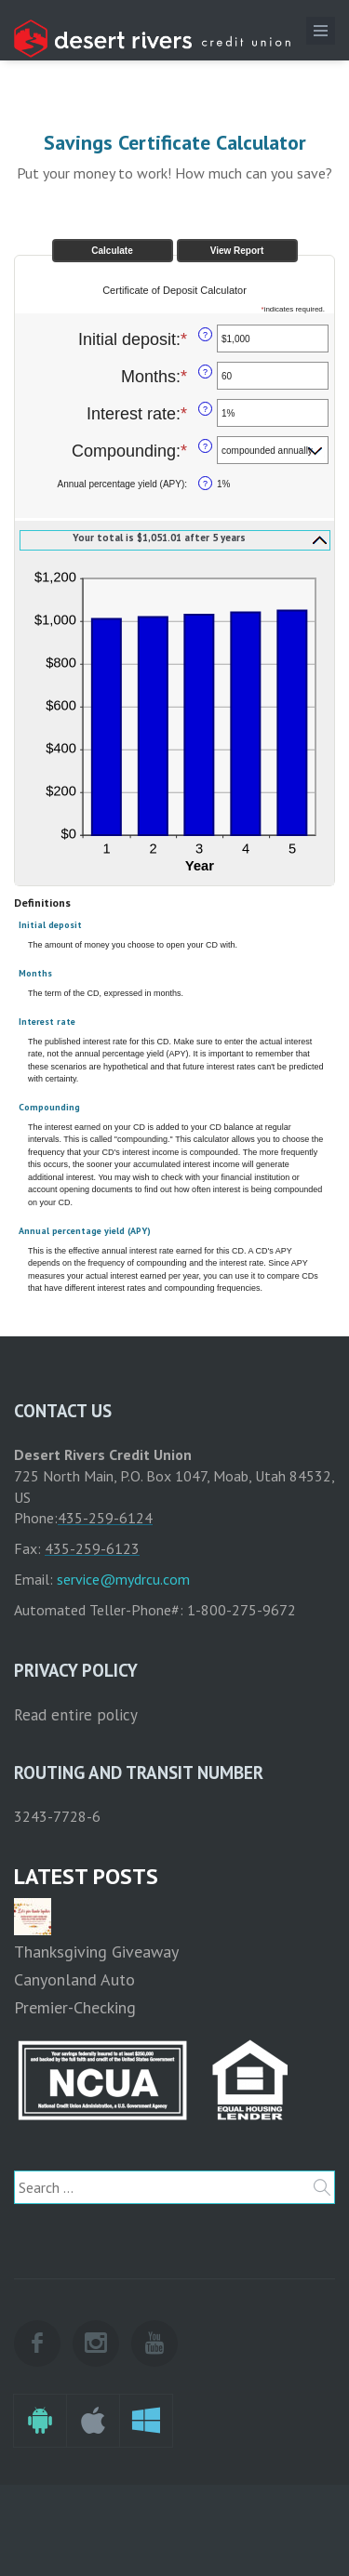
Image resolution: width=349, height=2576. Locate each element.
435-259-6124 (105, 1517)
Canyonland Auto (74, 1979)
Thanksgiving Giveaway (96, 1951)
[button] (174, 539)
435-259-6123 (92, 1548)
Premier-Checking (75, 2007)
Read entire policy (76, 1715)
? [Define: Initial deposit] (205, 334)
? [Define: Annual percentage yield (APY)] (205, 483)
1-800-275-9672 (241, 1609)
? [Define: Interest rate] (205, 409)
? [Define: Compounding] (205, 446)
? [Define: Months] (205, 372)
